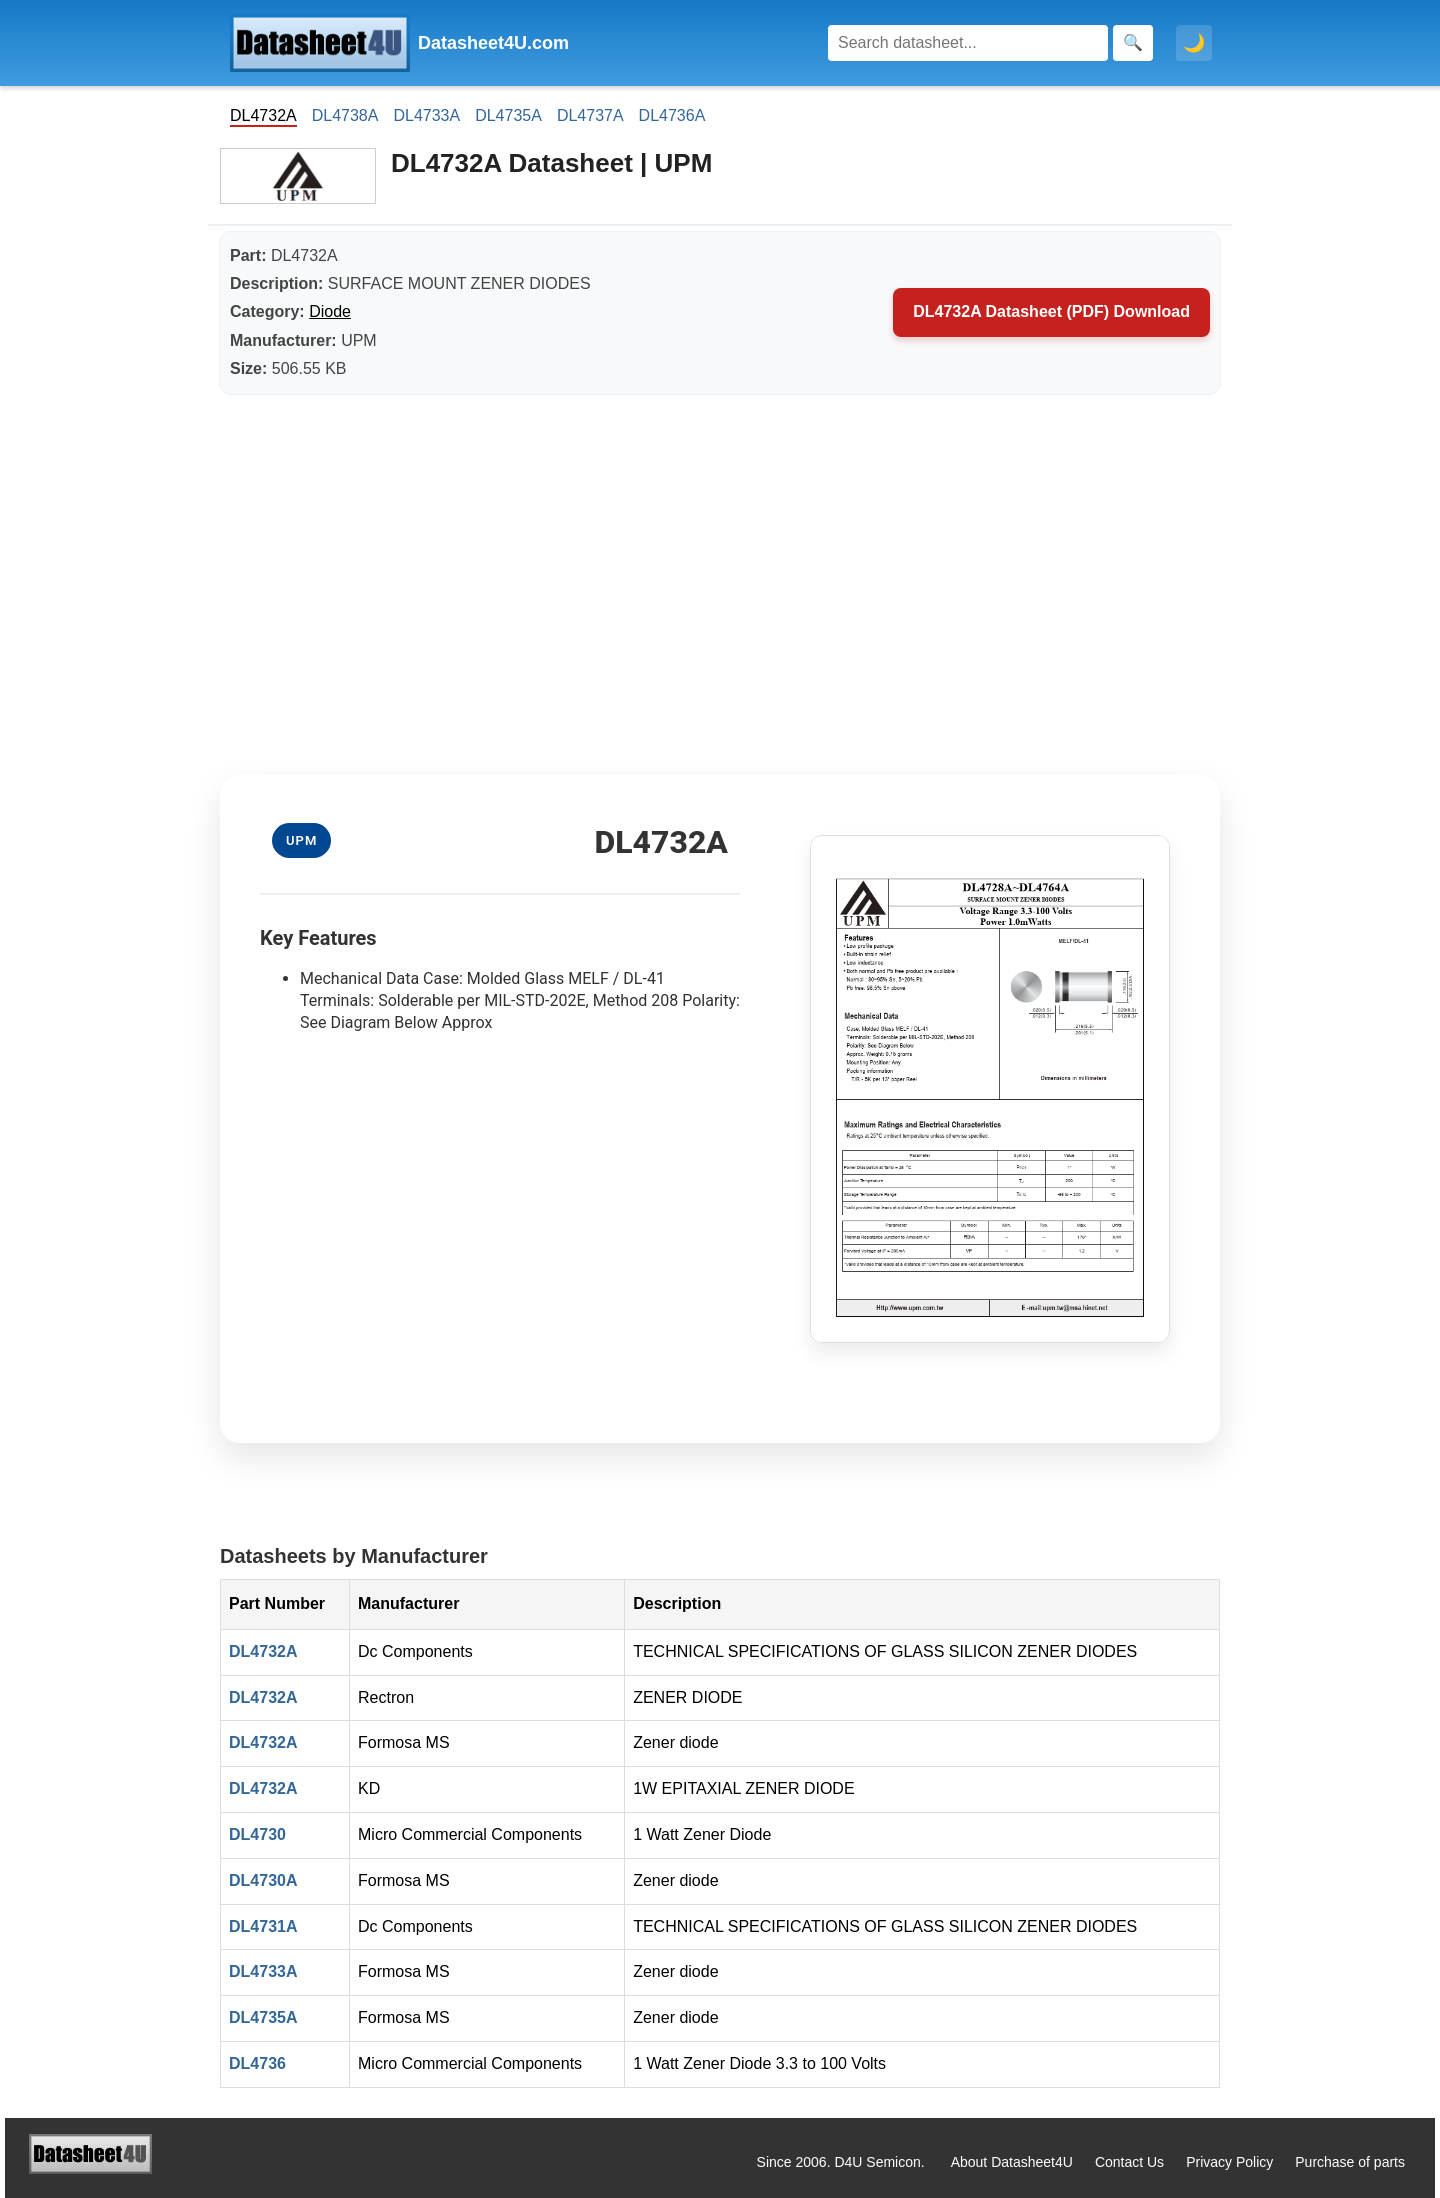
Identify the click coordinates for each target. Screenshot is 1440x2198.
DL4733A (426, 115)
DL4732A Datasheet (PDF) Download (1051, 311)
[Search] (968, 43)
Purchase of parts (1350, 2162)
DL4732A (263, 1651)
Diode (330, 311)
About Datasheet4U (1012, 2162)
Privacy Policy (1229, 2162)
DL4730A (263, 1880)
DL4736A (672, 115)
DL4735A (508, 115)
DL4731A (263, 1926)
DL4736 (257, 2063)
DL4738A (345, 115)
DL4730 (257, 1834)
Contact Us (1129, 2162)
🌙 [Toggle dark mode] (1194, 43)
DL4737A (590, 115)
